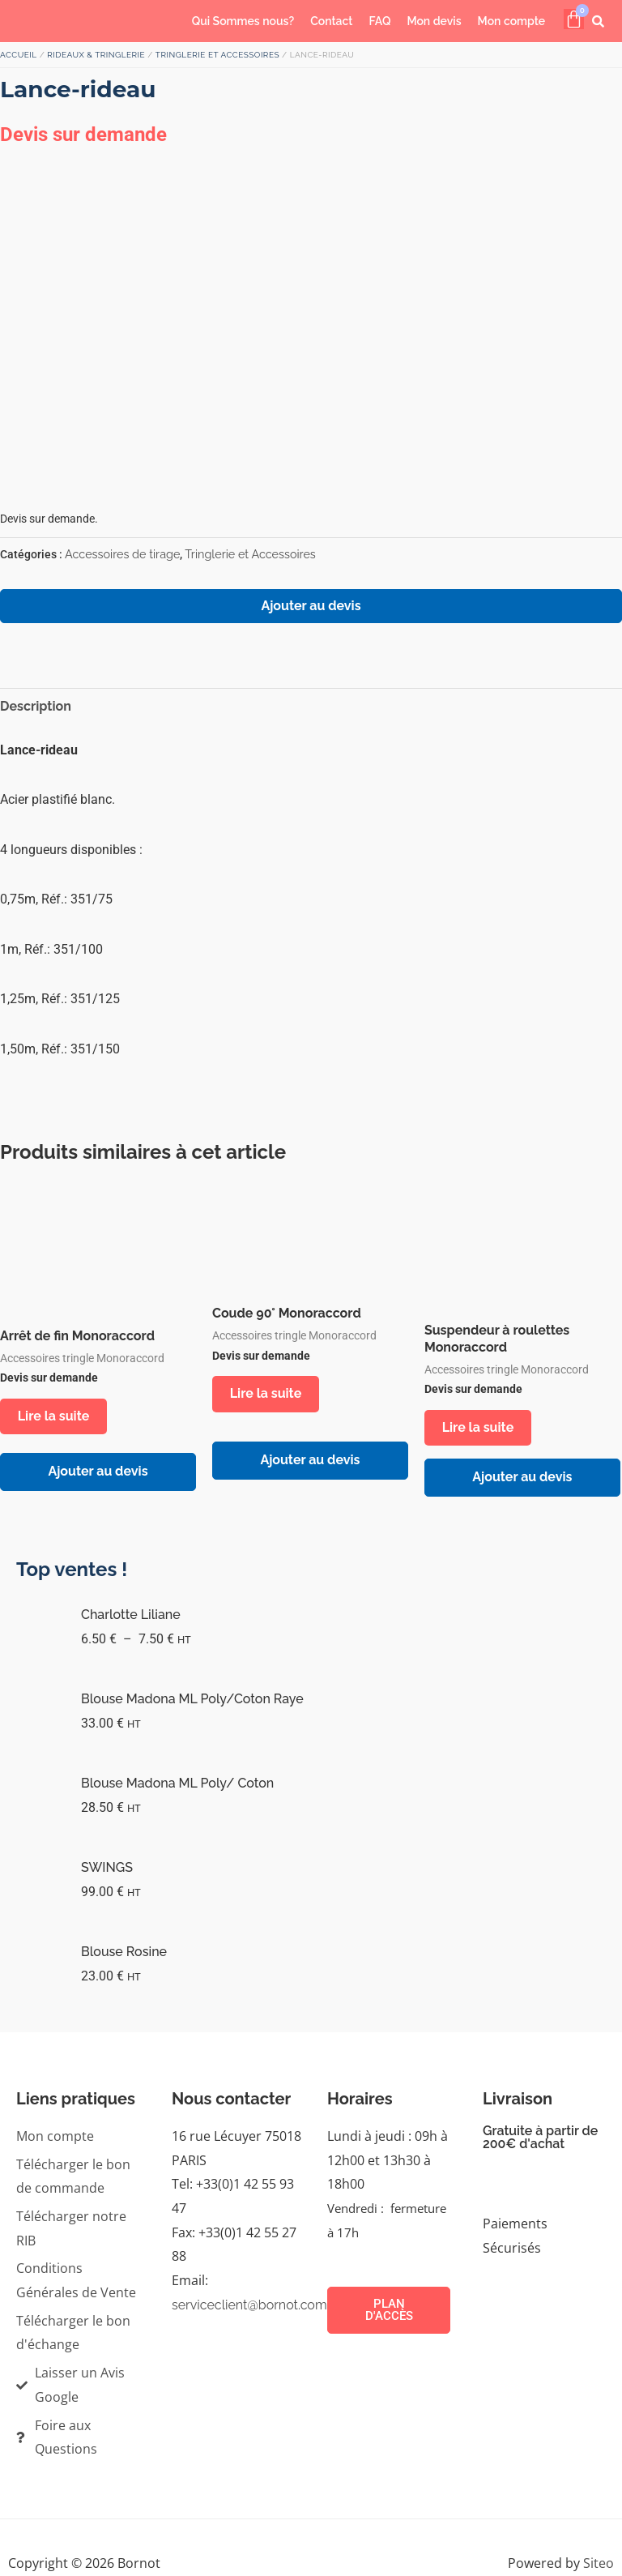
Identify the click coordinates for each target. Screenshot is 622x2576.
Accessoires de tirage (122, 554)
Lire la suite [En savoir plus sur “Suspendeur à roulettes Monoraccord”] (481, 1428)
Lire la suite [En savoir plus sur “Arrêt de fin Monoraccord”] (56, 1417)
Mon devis (434, 21)
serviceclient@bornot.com (249, 2306)
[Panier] (574, 19)
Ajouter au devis (310, 605)
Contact (331, 21)
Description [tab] (35, 706)
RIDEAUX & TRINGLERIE (96, 54)
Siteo (598, 2565)
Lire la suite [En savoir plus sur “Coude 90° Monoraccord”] (268, 1394)
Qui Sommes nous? (243, 21)
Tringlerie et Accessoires (217, 54)
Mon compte (512, 21)
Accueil (18, 54)
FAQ (379, 21)
